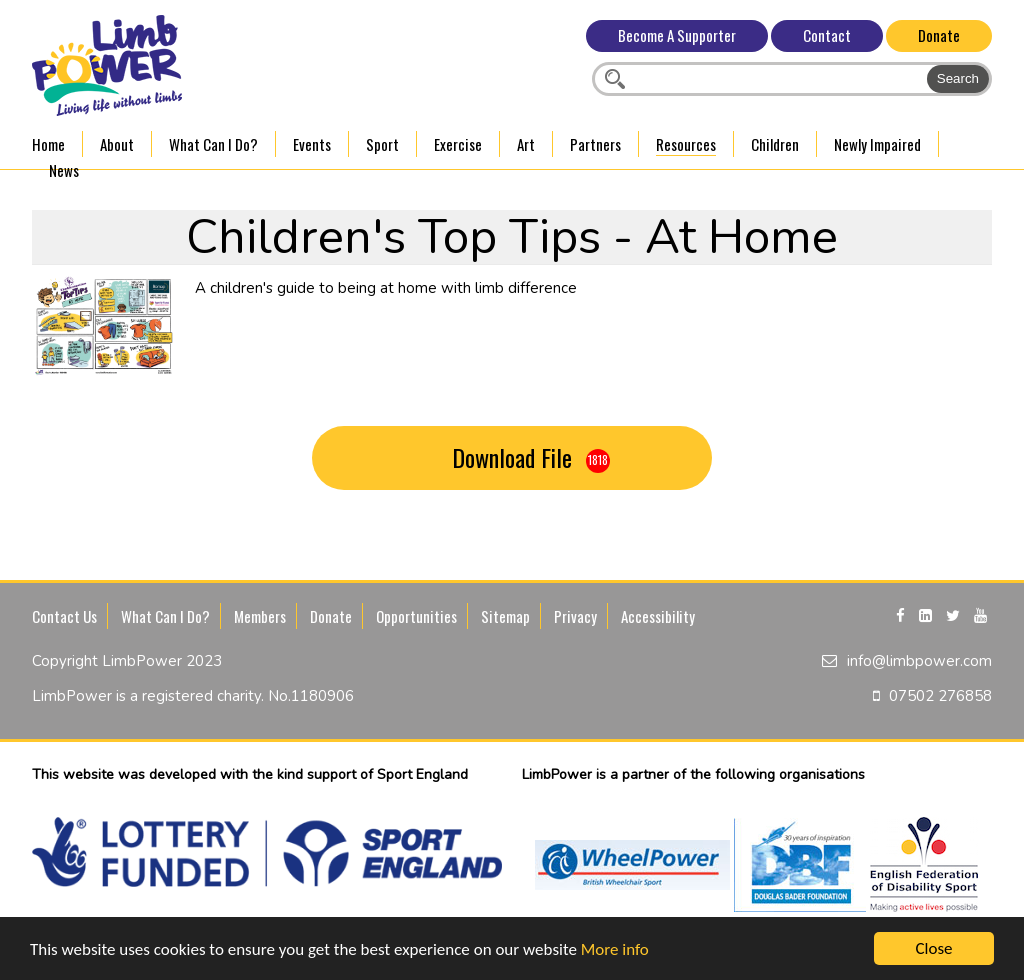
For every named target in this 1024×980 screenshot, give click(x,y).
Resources (686, 144)
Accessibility (658, 616)
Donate (939, 35)
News (64, 170)
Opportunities (416, 616)
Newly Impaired (877, 144)
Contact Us (64, 616)
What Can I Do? (213, 144)
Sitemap (505, 616)
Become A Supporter (677, 35)
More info (615, 949)
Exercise (458, 144)
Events (312, 144)
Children (775, 144)
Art (526, 144)
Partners (595, 144)
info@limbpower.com (919, 661)
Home (48, 144)
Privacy (575, 616)
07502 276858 (940, 696)
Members (260, 616)
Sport (382, 144)
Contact (827, 35)
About (117, 144)
